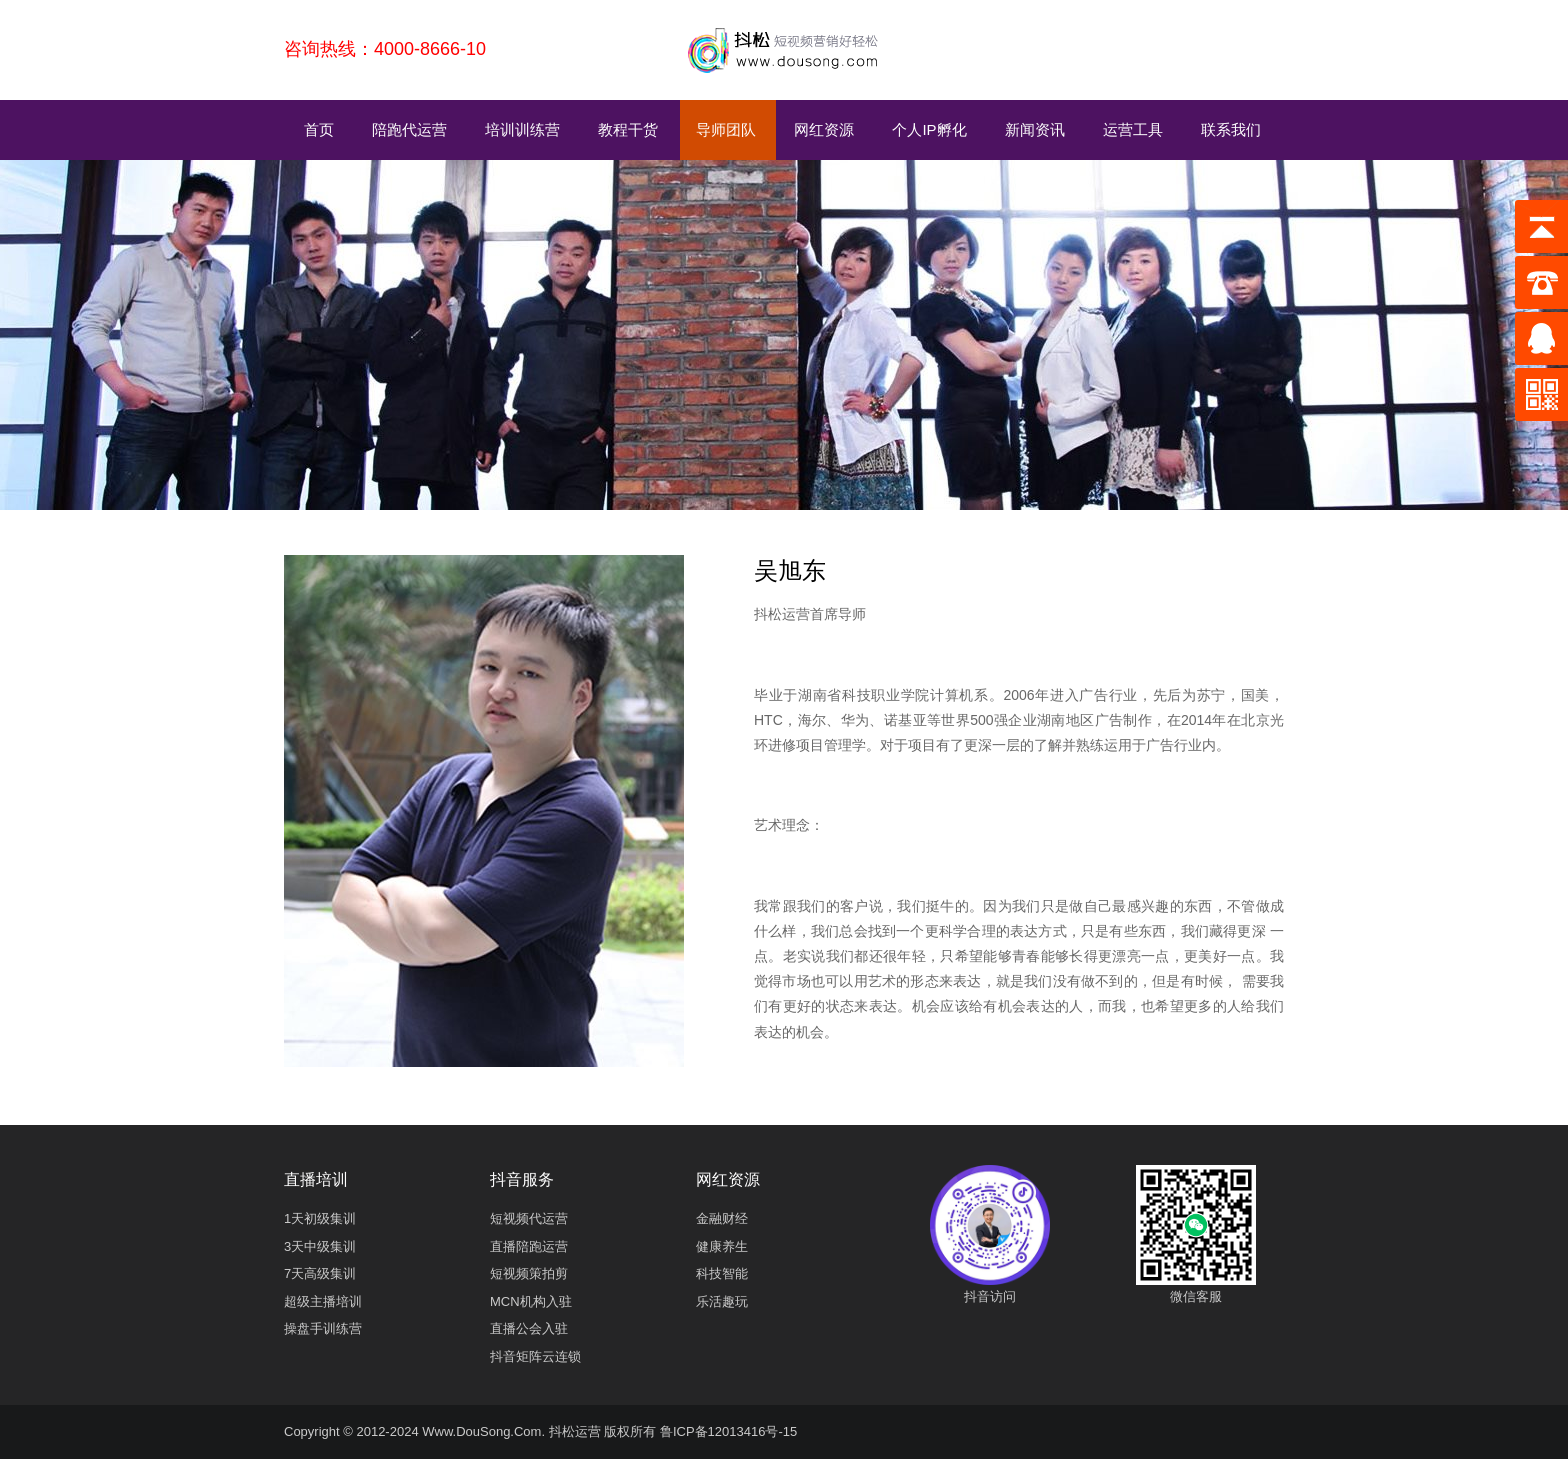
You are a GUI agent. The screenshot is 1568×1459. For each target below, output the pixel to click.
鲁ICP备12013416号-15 (728, 1431)
